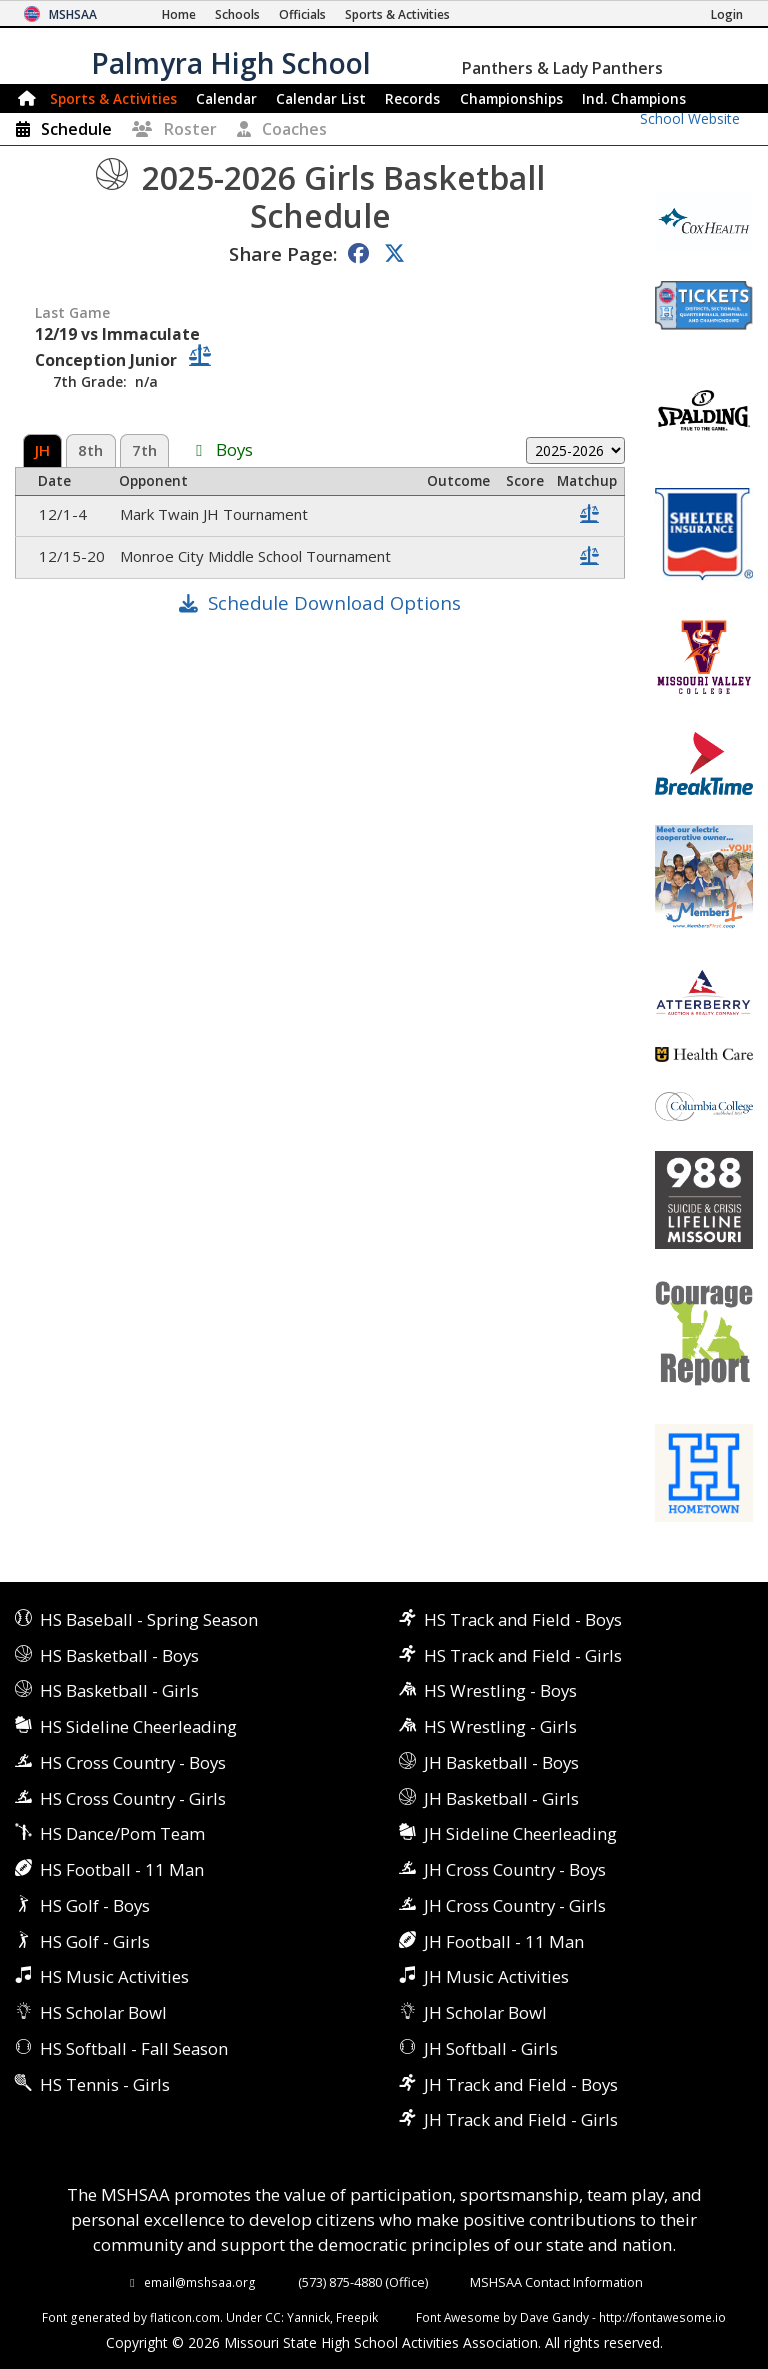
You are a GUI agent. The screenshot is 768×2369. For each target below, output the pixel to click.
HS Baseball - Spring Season (149, 1619)
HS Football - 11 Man (122, 1869)
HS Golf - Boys (95, 1905)
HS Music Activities (114, 1976)
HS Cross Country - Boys (133, 1762)
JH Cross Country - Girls (515, 1905)
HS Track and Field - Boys (523, 1619)
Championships (511, 98)
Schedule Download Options (334, 602)
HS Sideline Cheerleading (138, 1726)
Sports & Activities (113, 98)
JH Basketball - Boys (501, 1762)
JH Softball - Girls (491, 2048)
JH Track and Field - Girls (521, 2119)
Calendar (226, 98)
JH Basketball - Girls (501, 1798)
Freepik (357, 2317)
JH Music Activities (496, 1976)
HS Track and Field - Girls (523, 1655)
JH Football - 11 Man (504, 1941)
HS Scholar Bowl (103, 2012)
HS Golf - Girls (95, 1941)
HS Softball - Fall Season (134, 2048)
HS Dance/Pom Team (122, 1833)
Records (412, 98)
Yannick (308, 2317)
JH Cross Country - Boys (515, 1869)
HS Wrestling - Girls (500, 1726)
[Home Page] (179, 14)
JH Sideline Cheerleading (520, 1833)
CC (273, 2317)
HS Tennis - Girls (105, 2084)
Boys (234, 451)
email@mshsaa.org (200, 2282)
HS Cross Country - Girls (133, 1798)
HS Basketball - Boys (119, 1655)
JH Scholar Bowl (485, 2012)
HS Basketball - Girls (119, 1690)
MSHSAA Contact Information (556, 2282)
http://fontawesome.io (662, 2317)
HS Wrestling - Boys (500, 1690)
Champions (634, 98)
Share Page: (283, 253)
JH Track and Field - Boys (521, 2084)
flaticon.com (185, 2317)
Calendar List (321, 98)
